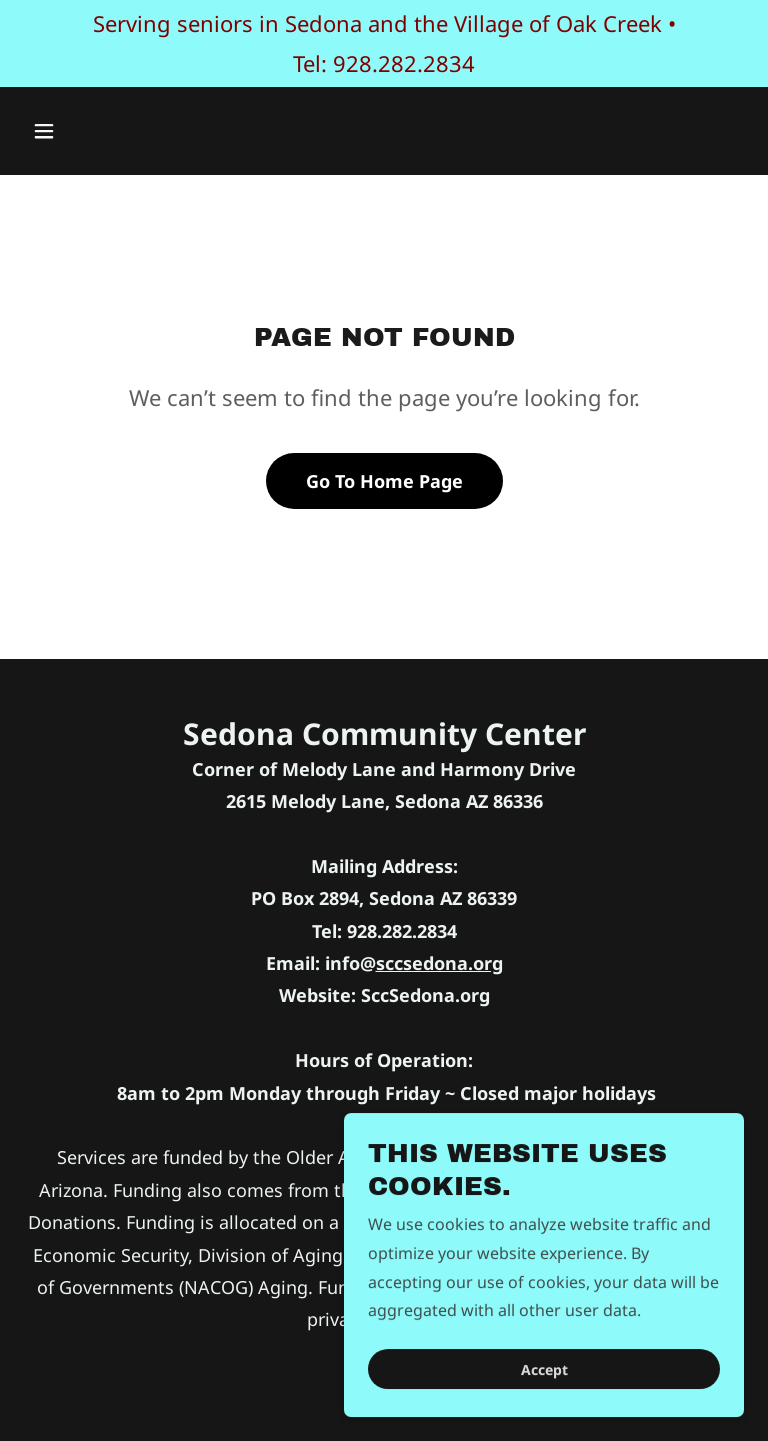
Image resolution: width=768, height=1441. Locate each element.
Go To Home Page (384, 481)
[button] (106, 131)
